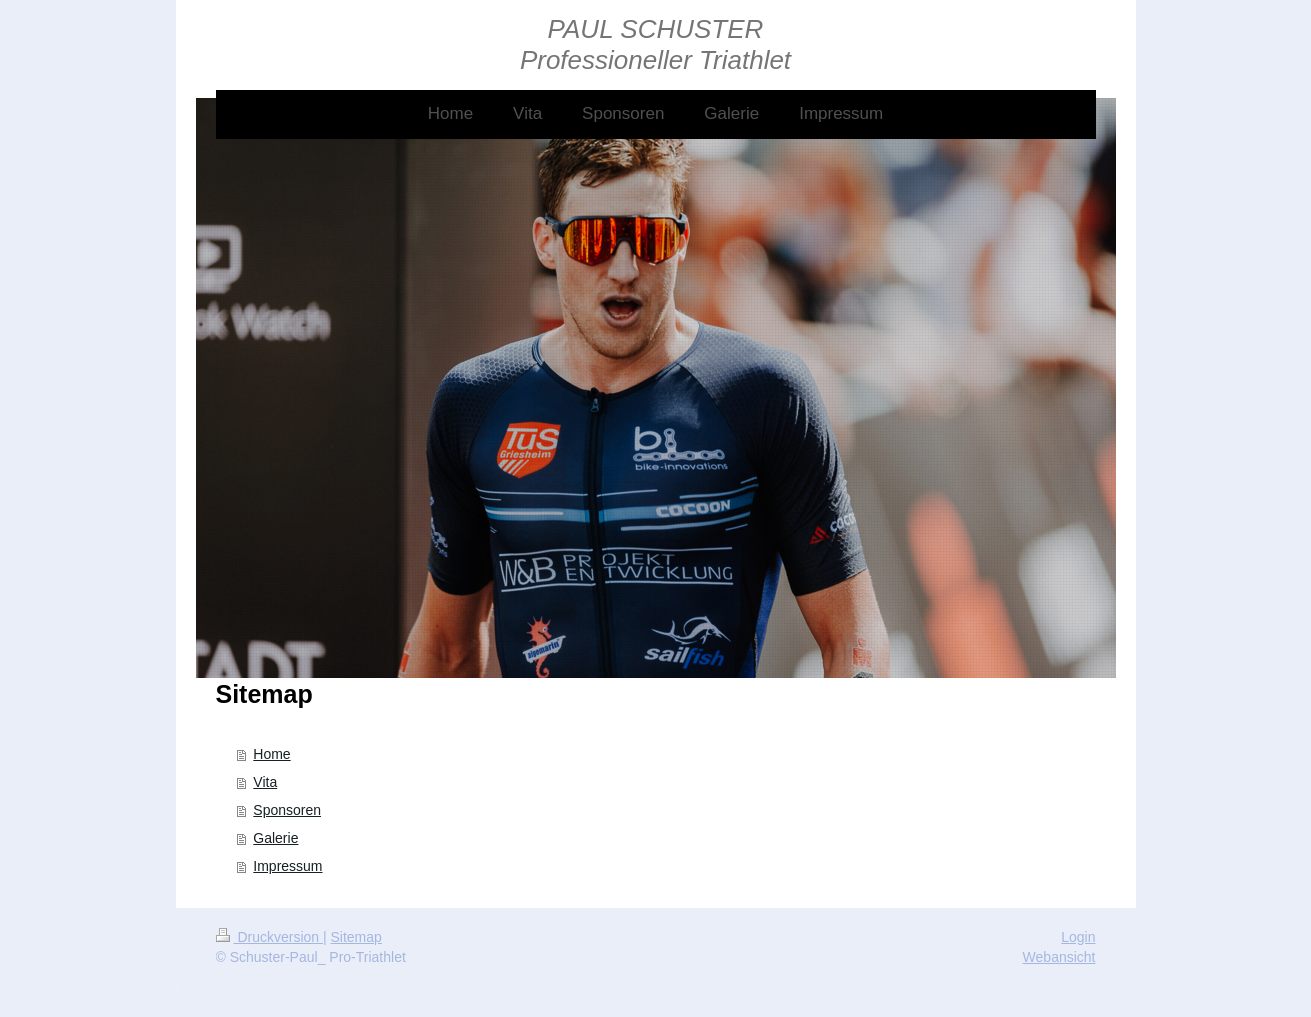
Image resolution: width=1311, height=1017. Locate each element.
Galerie (275, 838)
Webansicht (1059, 957)
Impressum (287, 866)
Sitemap (356, 937)
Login (1078, 937)
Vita (265, 782)
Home (271, 754)
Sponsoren (287, 810)
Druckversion (269, 937)
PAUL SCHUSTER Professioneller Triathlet (655, 44)
